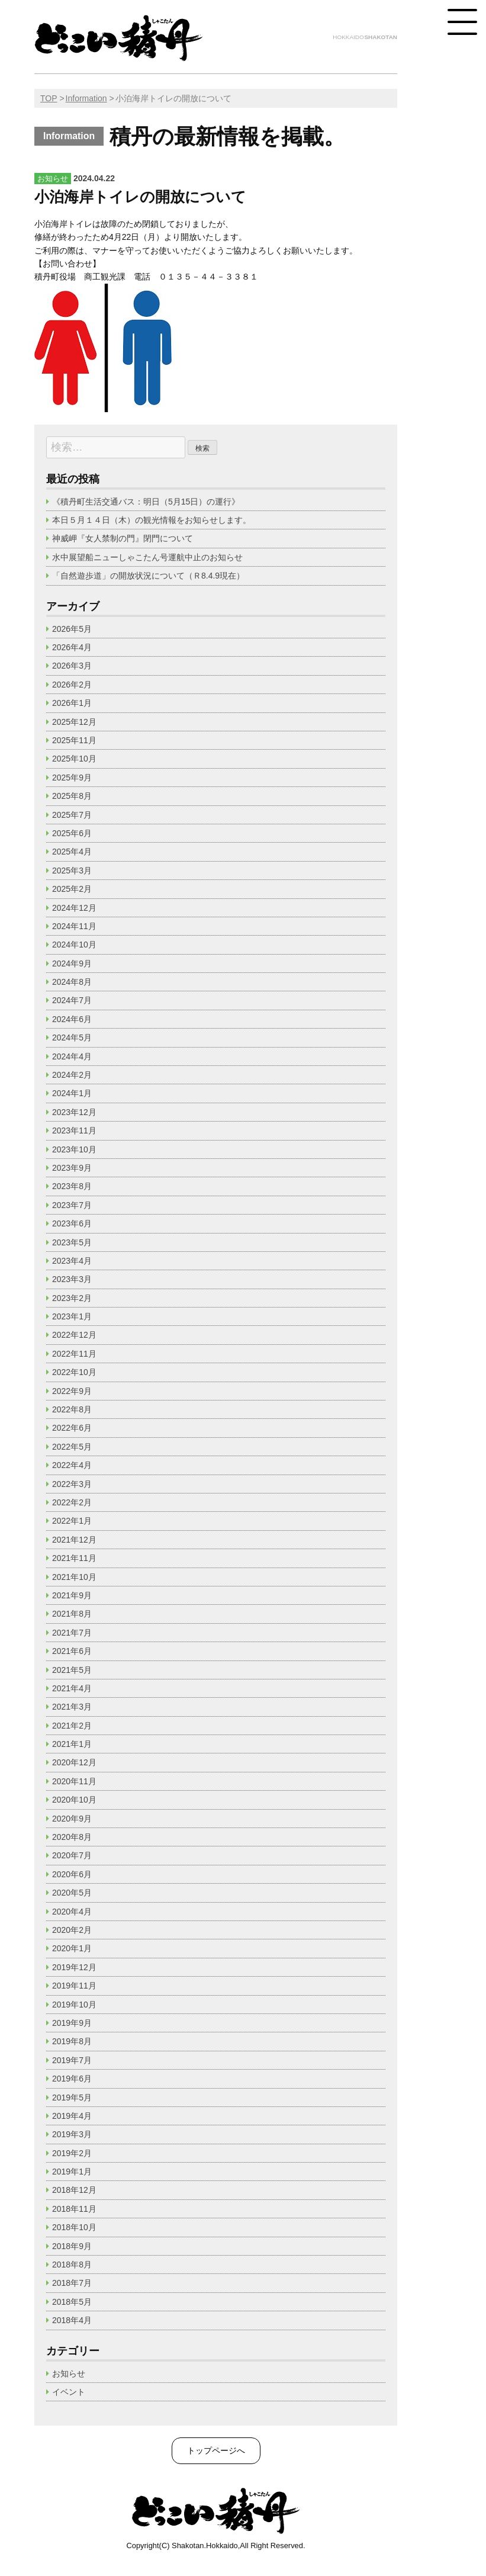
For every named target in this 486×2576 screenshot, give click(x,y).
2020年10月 (74, 1799)
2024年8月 (72, 982)
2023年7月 (72, 1205)
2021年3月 (72, 1706)
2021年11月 (74, 1558)
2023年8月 (72, 1186)
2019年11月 (74, 1985)
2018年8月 (72, 2264)
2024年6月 (72, 1019)
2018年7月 (72, 2283)
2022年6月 (72, 1427)
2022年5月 (72, 1446)
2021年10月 (74, 1577)
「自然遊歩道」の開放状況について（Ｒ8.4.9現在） (148, 575)
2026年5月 (72, 629)
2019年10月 (74, 2004)
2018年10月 (74, 2227)
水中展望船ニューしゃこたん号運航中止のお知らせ (147, 557)
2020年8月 (72, 1837)
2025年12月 (74, 722)
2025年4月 (72, 851)
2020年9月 (72, 1818)
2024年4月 (72, 1056)
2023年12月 (74, 1112)
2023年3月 (72, 1279)
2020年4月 (72, 1911)
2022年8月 (72, 1409)
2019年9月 (72, 2023)
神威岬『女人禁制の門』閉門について (122, 538)
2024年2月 (72, 1075)
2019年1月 (72, 2171)
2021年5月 (72, 1670)
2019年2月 (72, 2153)
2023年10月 (74, 1149)
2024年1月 (72, 1093)
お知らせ (68, 2373)
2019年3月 (72, 2134)
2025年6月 (72, 833)
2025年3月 (72, 870)
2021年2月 (72, 1725)
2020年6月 (72, 1874)
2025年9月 (72, 777)
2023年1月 (72, 1316)
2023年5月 (72, 1242)
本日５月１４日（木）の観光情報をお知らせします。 (155, 520)
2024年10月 (74, 944)
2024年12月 (74, 908)
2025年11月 (74, 740)
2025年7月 (72, 815)
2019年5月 (72, 2097)
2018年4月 (72, 2320)
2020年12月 (74, 1762)
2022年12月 (74, 1335)
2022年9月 (72, 1391)
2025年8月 (72, 796)
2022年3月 (72, 1484)
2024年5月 (72, 1037)
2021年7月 (72, 1632)
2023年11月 (74, 1130)
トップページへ (216, 2450)
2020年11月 (74, 1781)
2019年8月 (72, 2041)
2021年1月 (72, 1744)
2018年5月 (72, 2302)
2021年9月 (72, 1595)
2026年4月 (72, 647)
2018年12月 (74, 2190)
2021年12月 (74, 1539)
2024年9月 (72, 963)
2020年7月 (72, 1855)
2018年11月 (74, 2209)
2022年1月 (72, 1520)
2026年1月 (72, 703)
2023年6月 (72, 1223)
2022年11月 (74, 1353)
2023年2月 (72, 1298)
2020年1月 (72, 1948)
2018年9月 (72, 2246)
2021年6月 (72, 1651)
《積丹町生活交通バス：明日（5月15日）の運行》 (146, 501)
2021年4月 (72, 1688)
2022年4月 (72, 1465)
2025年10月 (74, 758)
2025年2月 (72, 889)
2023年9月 (72, 1168)
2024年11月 (74, 926)
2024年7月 (72, 1000)
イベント (68, 2392)
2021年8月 (72, 1613)
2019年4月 (72, 2116)
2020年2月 (72, 1930)
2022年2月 (72, 1502)
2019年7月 (72, 2060)
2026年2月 (72, 684)
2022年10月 (74, 1372)
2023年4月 (72, 1260)
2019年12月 (74, 1967)
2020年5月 (72, 1892)
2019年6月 (72, 2078)
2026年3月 (72, 665)
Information (86, 98)
